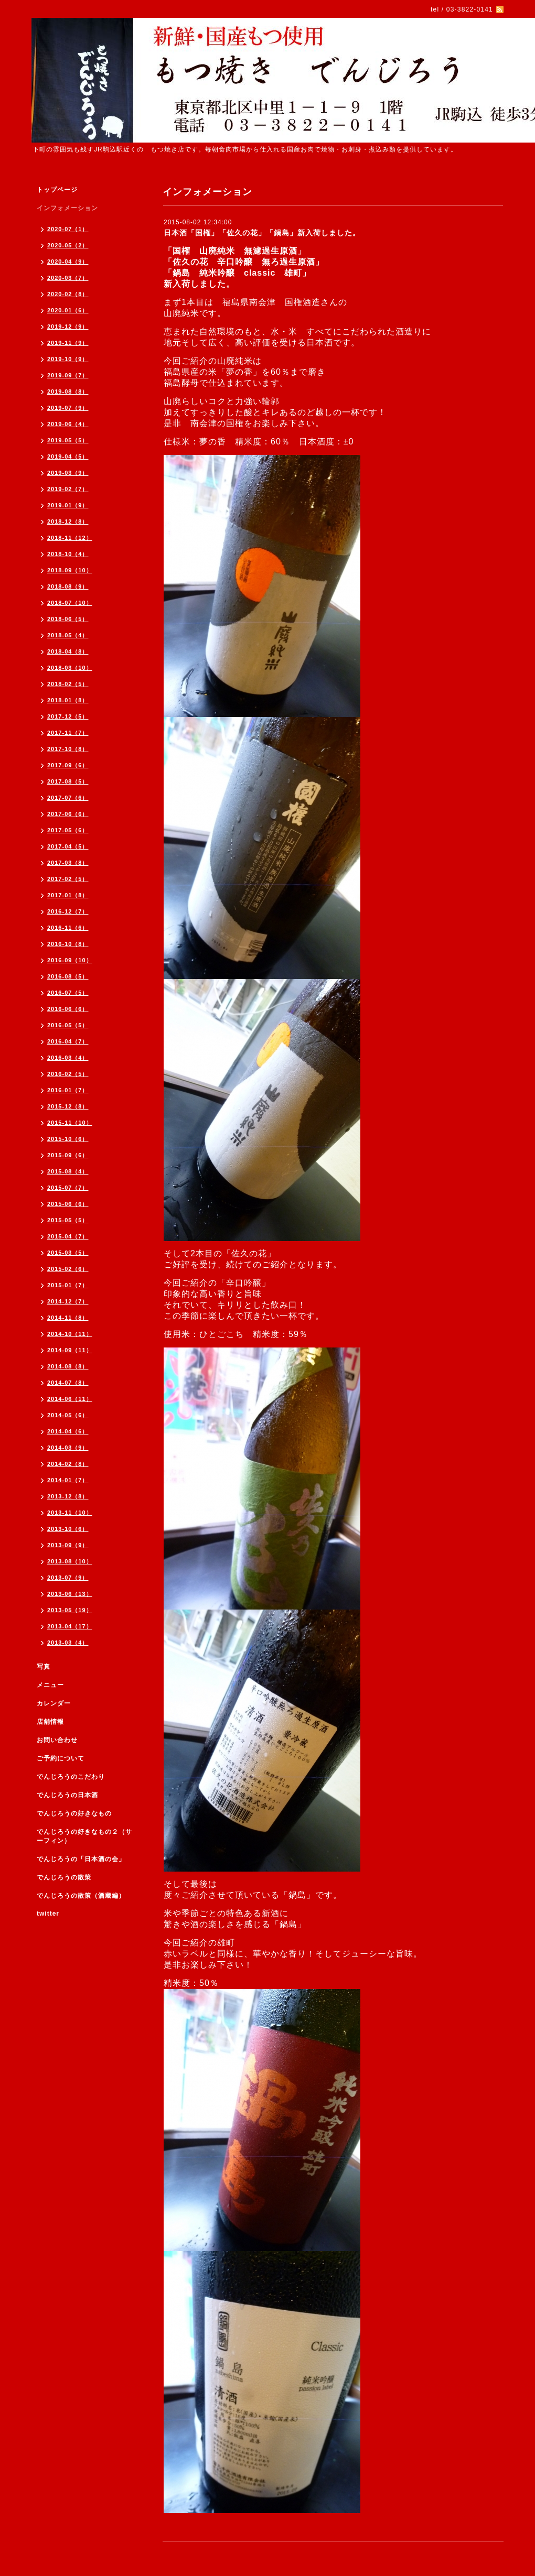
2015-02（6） (68, 1269)
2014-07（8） (68, 1382)
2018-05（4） (68, 635)
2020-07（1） (68, 229)
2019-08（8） (68, 391)
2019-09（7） (68, 375)
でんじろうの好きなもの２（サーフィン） (84, 1836)
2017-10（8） (68, 749)
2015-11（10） (69, 1122)
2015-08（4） (68, 1171)
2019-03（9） (68, 473)
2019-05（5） (68, 440)
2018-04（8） (68, 651)
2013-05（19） (69, 1610)
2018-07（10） (69, 603)
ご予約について (60, 1758)
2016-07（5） (68, 993)
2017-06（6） (68, 814)
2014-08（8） (68, 1366)
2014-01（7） (68, 1480)
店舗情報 (50, 1721)
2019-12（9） (68, 326)
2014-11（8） (68, 1317)
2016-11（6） (68, 928)
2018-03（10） (69, 668)
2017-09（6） (68, 765)
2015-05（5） (68, 1220)
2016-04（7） (68, 1041)
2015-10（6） (68, 1139)
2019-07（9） (68, 408)
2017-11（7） (68, 733)
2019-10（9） (68, 359)
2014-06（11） (69, 1399)
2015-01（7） (68, 1285)
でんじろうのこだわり (71, 1776)
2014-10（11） (69, 1334)
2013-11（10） (69, 1512)
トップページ (57, 189)
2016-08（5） (68, 976)
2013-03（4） (68, 1642)
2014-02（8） (68, 1464)
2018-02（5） (68, 684)
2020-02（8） (68, 294)
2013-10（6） (68, 1529)
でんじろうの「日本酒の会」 (81, 1859)
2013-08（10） (69, 1561)
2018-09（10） (69, 570)
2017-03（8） (68, 863)
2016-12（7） (68, 911)
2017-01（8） (68, 895)
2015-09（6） (68, 1155)
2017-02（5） (68, 879)
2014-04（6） (68, 1431)
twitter (48, 1913)
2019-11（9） (68, 343)
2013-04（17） (69, 1626)
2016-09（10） (69, 960)
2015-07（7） (68, 1187)
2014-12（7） (68, 1301)
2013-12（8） (68, 1496)
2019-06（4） (68, 424)
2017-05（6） (68, 830)
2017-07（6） (68, 798)
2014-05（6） (68, 1415)
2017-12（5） (68, 716)
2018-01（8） (68, 700)
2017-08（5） (68, 781)
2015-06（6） (68, 1204)
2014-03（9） (68, 1447)
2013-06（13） (69, 1594)
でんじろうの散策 (64, 1877)
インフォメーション (67, 208)
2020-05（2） (68, 245)
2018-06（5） (68, 619)
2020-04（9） (68, 261)
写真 (43, 1666)
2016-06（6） (68, 1009)
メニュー (50, 1685)
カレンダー (54, 1703)
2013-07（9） (68, 1577)
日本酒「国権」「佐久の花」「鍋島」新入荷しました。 (262, 233)
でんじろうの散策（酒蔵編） (81, 1895)
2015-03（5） (68, 1252)
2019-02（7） (68, 489)
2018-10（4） (68, 554)
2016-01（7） (68, 1090)
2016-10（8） (68, 944)
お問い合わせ (57, 1740)
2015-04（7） (68, 1236)
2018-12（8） (68, 521)
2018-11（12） (69, 538)
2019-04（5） (68, 456)
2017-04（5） (68, 846)
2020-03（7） (68, 278)
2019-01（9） (68, 505)
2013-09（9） (68, 1545)
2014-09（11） (69, 1350)
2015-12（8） (68, 1106)
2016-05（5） (68, 1025)
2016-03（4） (68, 1058)
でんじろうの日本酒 (67, 1795)
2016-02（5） (68, 1074)
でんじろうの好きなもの (74, 1813)
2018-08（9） (68, 586)
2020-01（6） (68, 310)
